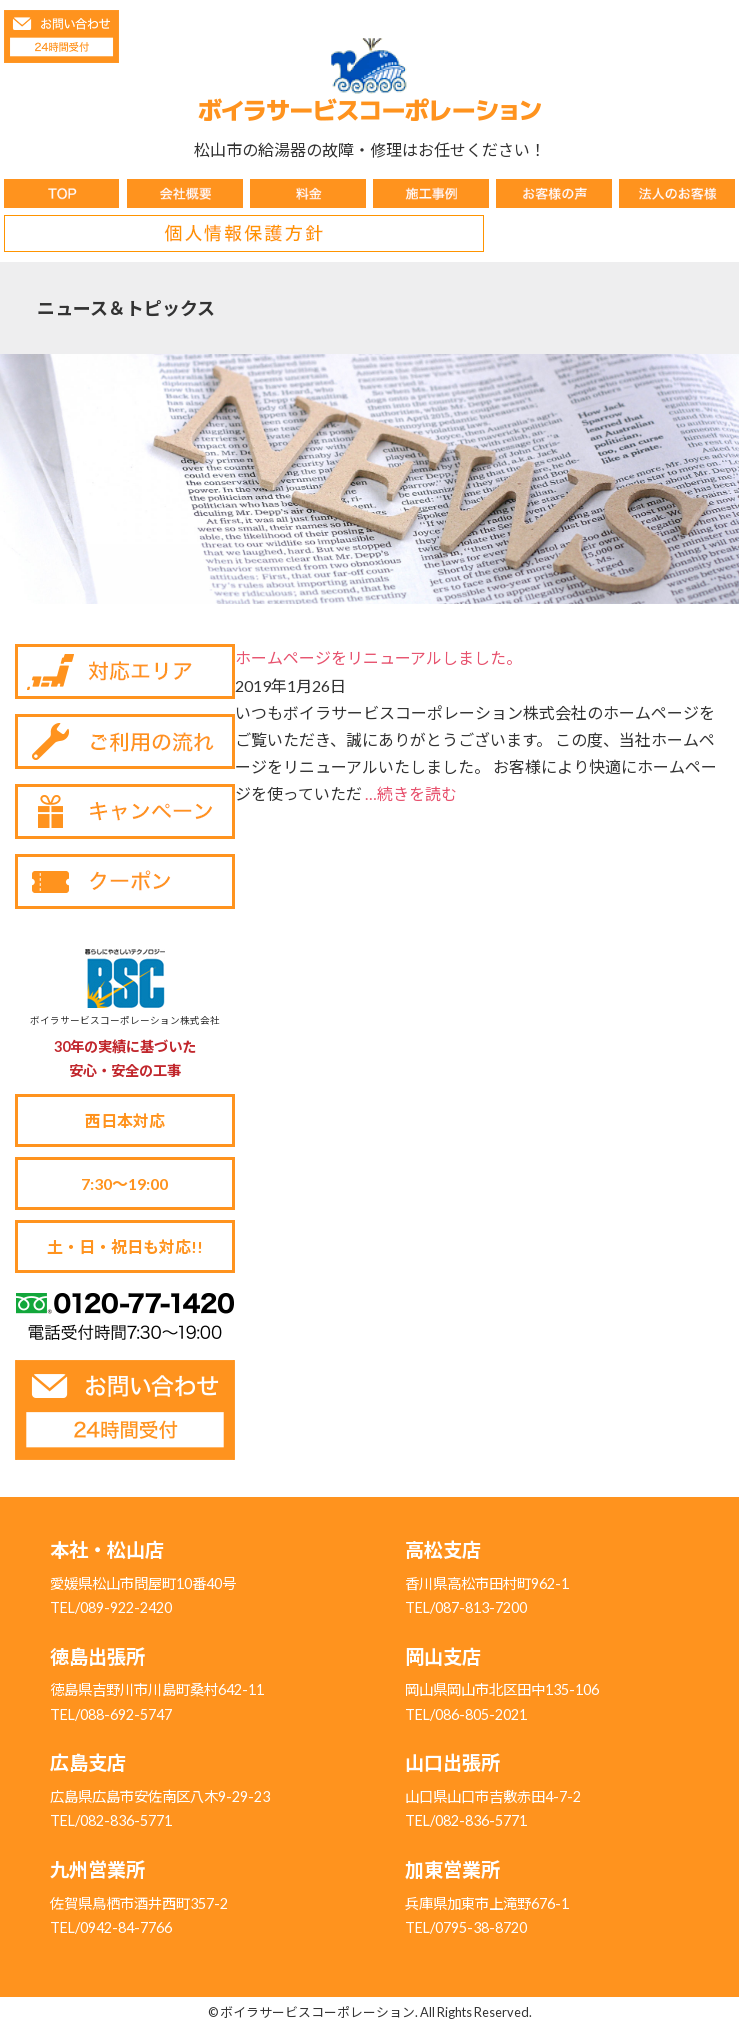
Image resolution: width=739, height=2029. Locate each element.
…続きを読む (411, 793)
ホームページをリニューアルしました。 (378, 657)
